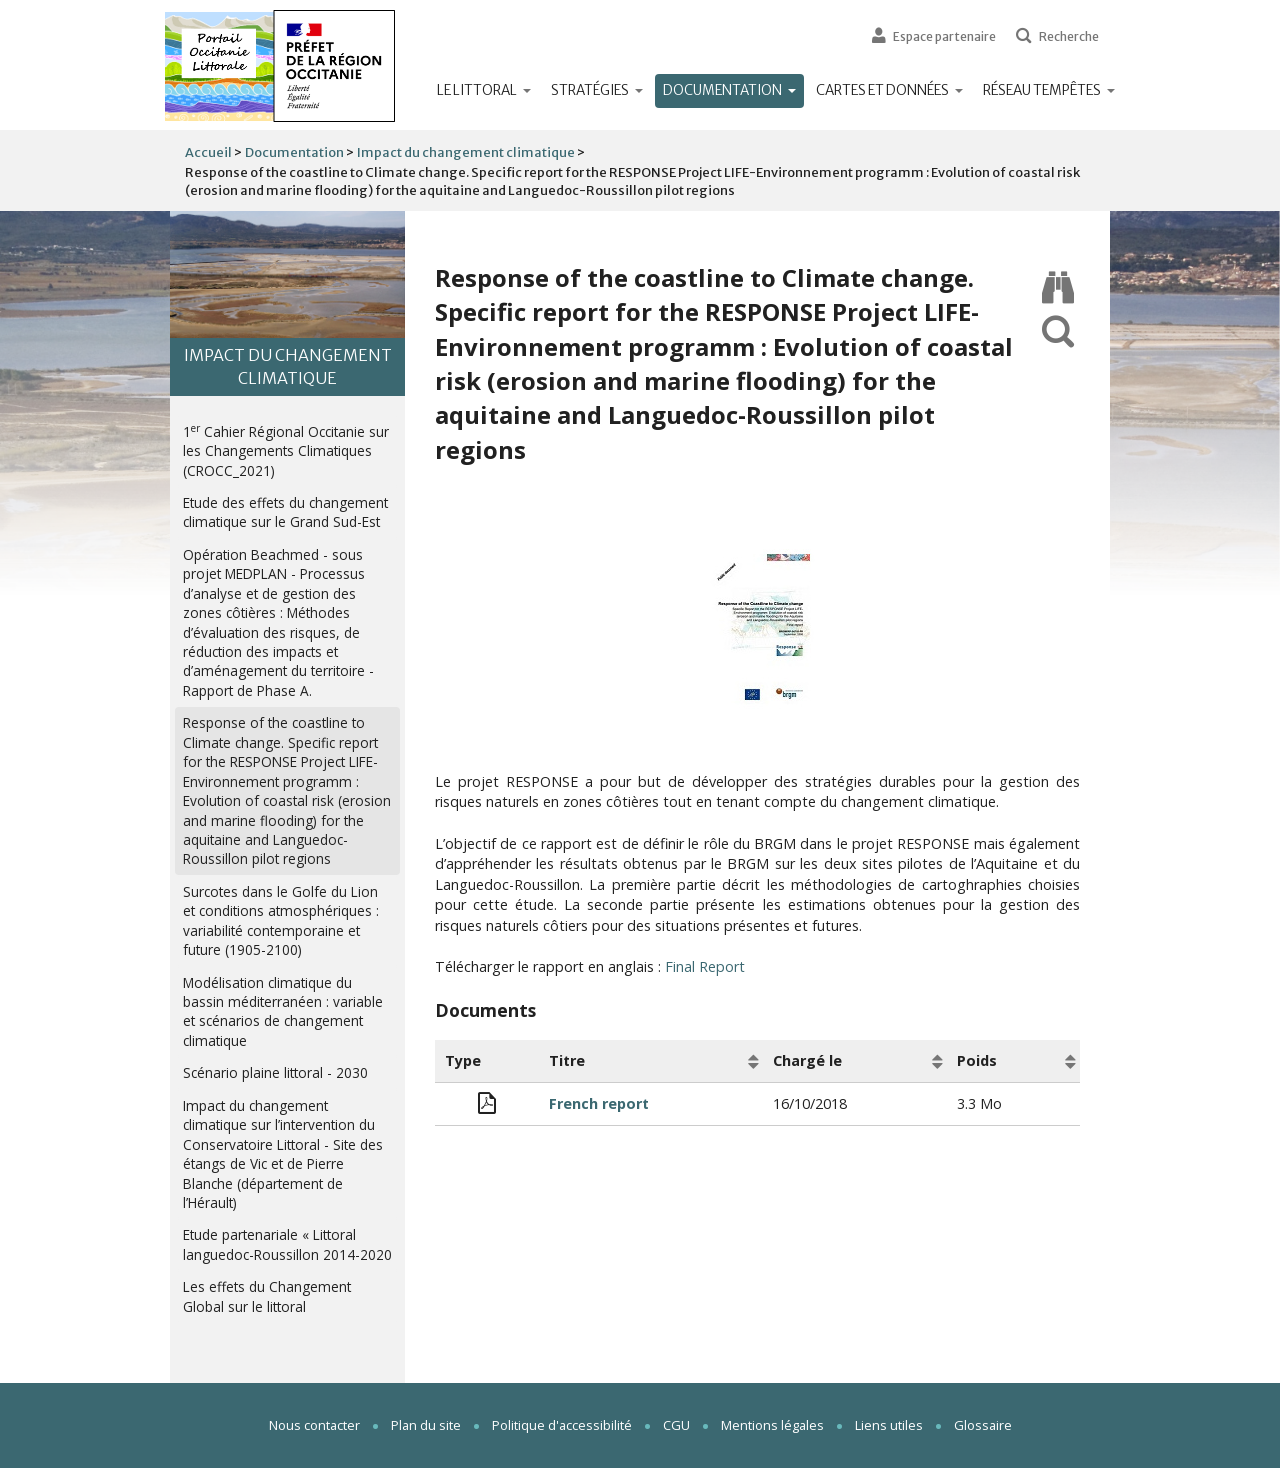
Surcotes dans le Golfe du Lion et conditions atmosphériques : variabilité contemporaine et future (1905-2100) (281, 920)
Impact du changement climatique (466, 152)
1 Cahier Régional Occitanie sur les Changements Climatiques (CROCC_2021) (286, 450)
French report (599, 1103)
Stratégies (597, 90)
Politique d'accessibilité (562, 1425)
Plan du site (426, 1425)
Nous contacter (314, 1425)
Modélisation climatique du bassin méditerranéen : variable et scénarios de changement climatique (283, 1011)
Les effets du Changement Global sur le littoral (267, 1296)
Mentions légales (772, 1425)
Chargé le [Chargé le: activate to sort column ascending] (807, 1060)
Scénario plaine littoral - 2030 (275, 1072)
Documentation (733, 90)
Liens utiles (889, 1425)
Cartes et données (889, 90)
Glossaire (983, 1425)
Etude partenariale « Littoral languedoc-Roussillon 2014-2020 (287, 1244)
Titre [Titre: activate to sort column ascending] (567, 1060)
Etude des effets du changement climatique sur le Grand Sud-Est (285, 512)
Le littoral (484, 90)
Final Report (705, 966)
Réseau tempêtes (1049, 90)
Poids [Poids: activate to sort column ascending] (977, 1060)
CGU (676, 1425)
